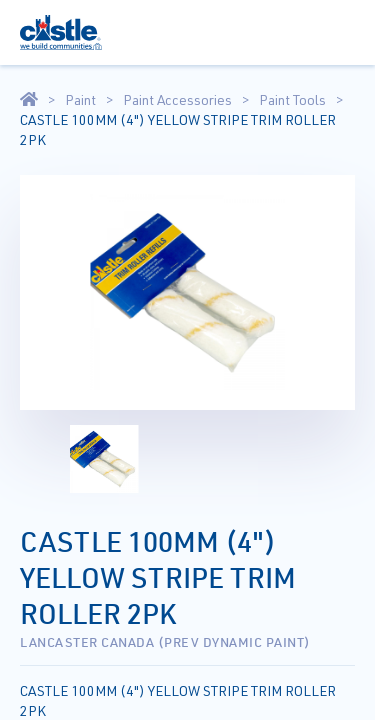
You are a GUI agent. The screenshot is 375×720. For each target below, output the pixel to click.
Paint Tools (292, 100)
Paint (80, 100)
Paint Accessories (177, 100)
